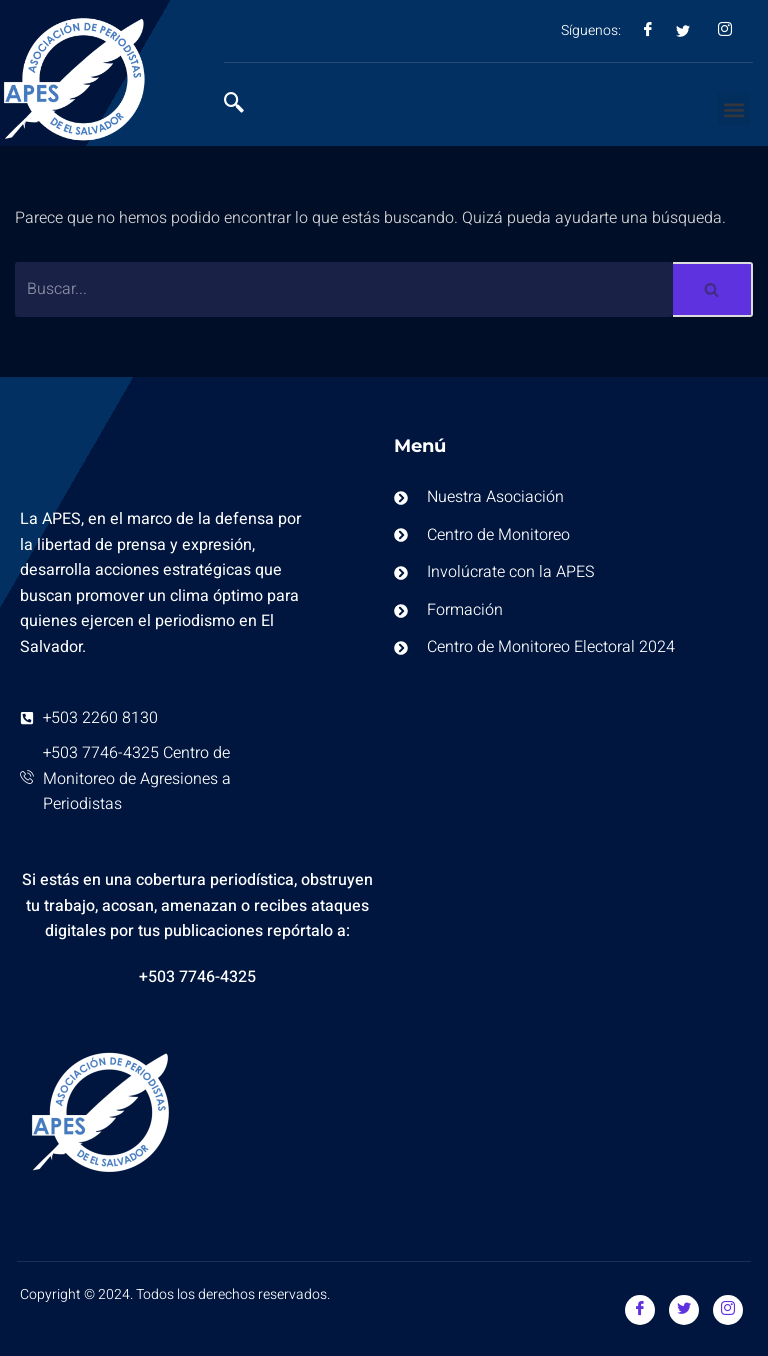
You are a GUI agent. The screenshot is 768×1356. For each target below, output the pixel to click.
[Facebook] (640, 1310)
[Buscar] (344, 289)
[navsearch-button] (244, 105)
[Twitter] (684, 1310)
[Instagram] (728, 1310)
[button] (733, 109)
